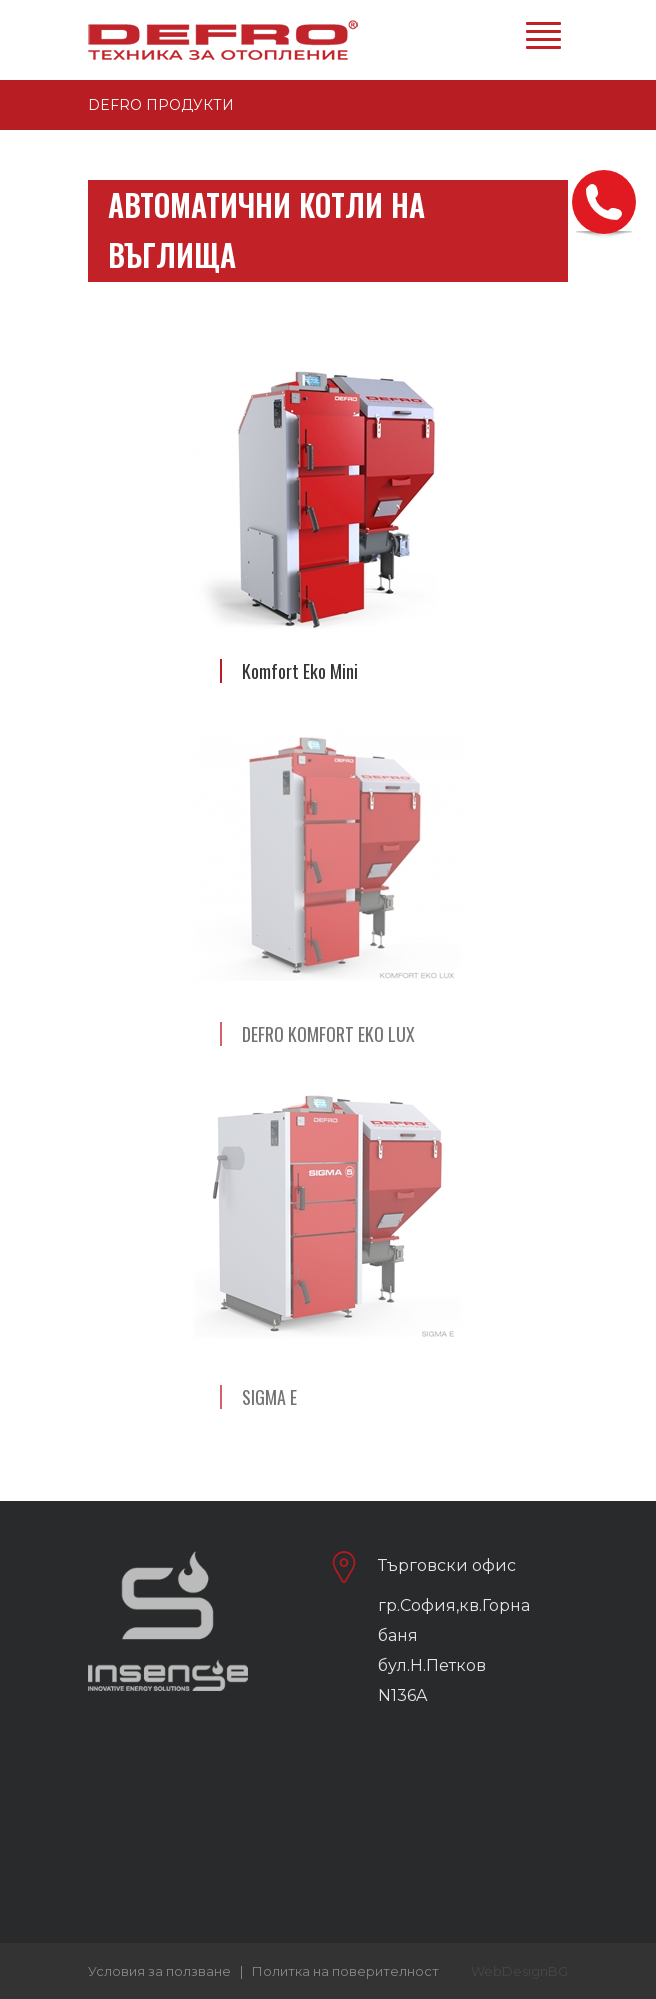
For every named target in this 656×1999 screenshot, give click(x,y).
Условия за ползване (159, 1971)
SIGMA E (269, 1397)
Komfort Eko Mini (300, 671)
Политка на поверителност (345, 1971)
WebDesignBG (519, 1971)
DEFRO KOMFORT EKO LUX (328, 1034)
